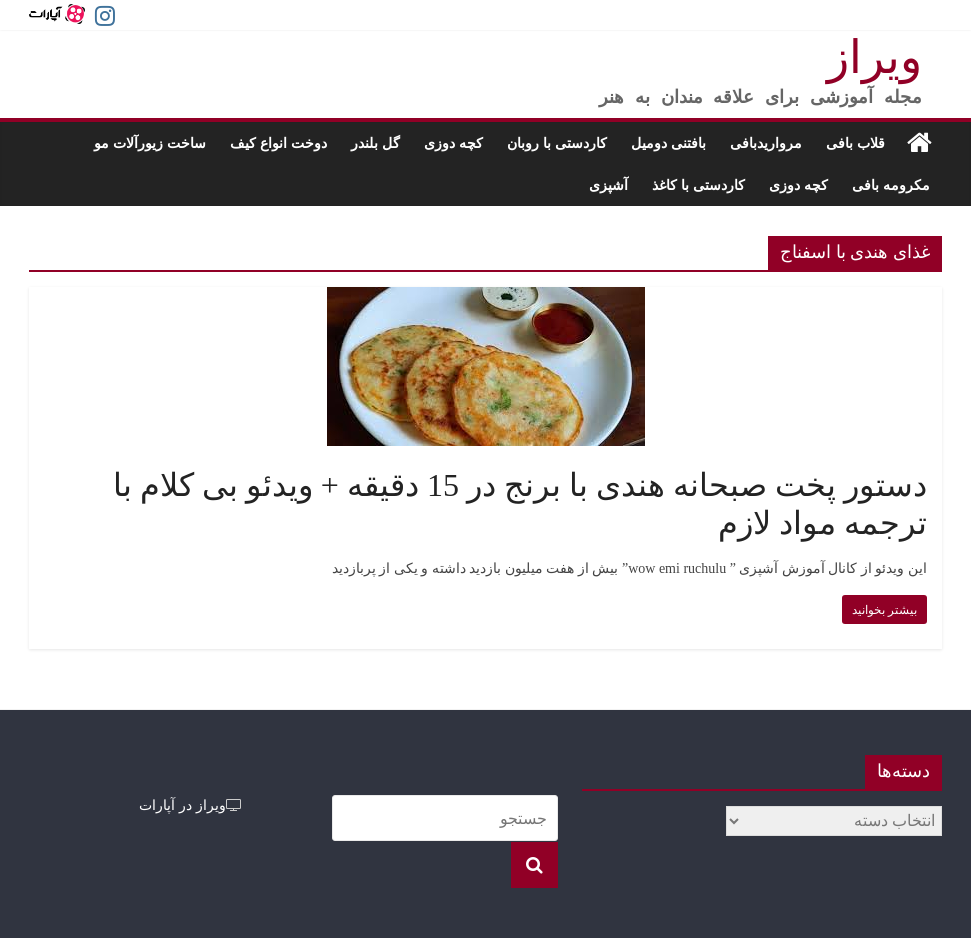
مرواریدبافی (766, 142)
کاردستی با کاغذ (698, 184)
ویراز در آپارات (190, 804)
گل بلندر (375, 142)
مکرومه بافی (891, 184)
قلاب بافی (855, 142)
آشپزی (608, 184)
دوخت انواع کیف (278, 142)
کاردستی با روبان (557, 142)
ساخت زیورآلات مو (150, 142)
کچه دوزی (453, 142)
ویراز (874, 57)
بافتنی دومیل (668, 142)
